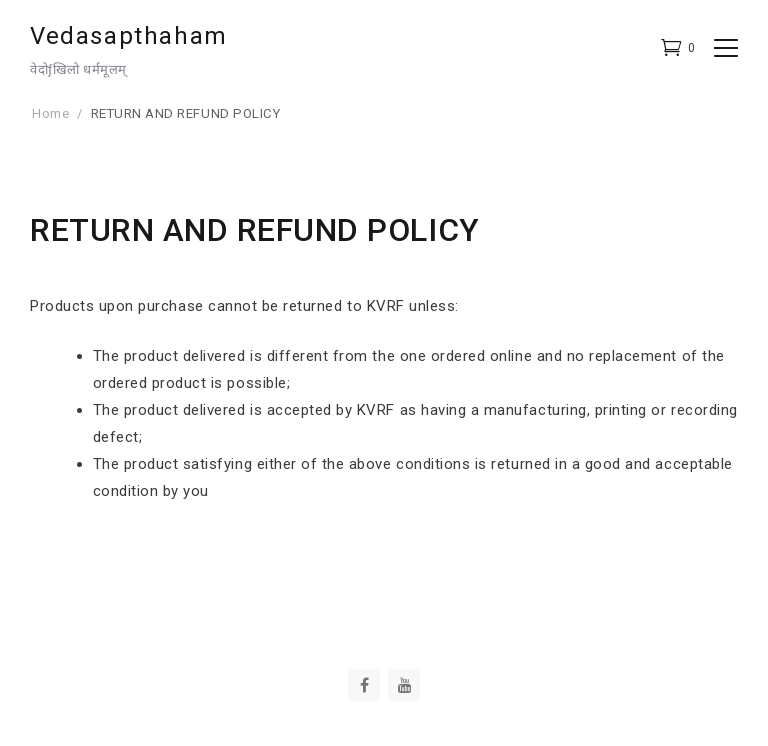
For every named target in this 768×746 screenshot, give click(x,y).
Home (50, 113)
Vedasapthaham (129, 36)
